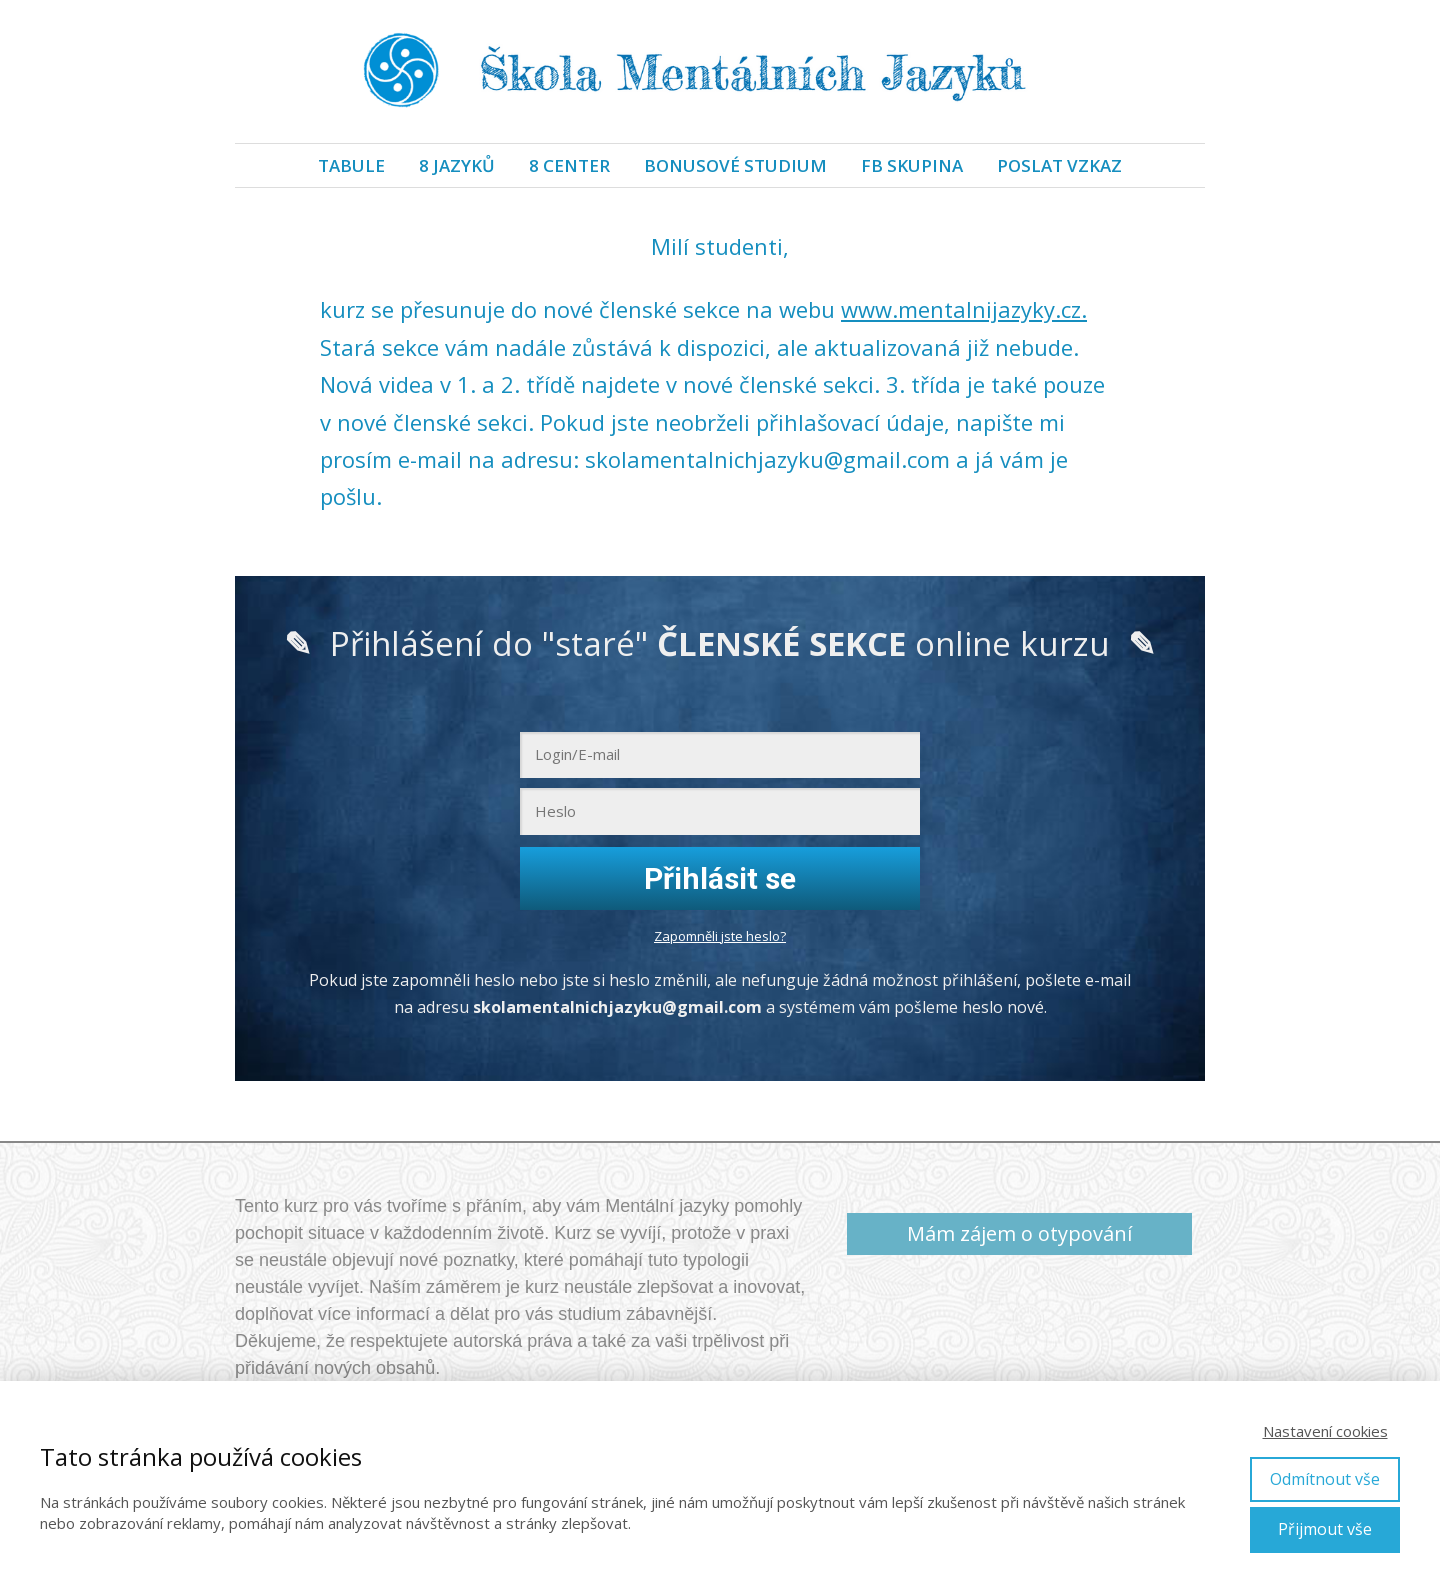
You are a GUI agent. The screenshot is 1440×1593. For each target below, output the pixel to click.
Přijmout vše (1325, 1529)
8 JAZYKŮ (457, 165)
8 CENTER (569, 165)
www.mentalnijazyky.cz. (964, 309)
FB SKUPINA (912, 165)
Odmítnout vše (1325, 1479)
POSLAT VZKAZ (1059, 165)
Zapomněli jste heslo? (720, 936)
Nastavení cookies (1325, 1431)
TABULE (351, 165)
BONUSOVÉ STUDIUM (735, 165)
